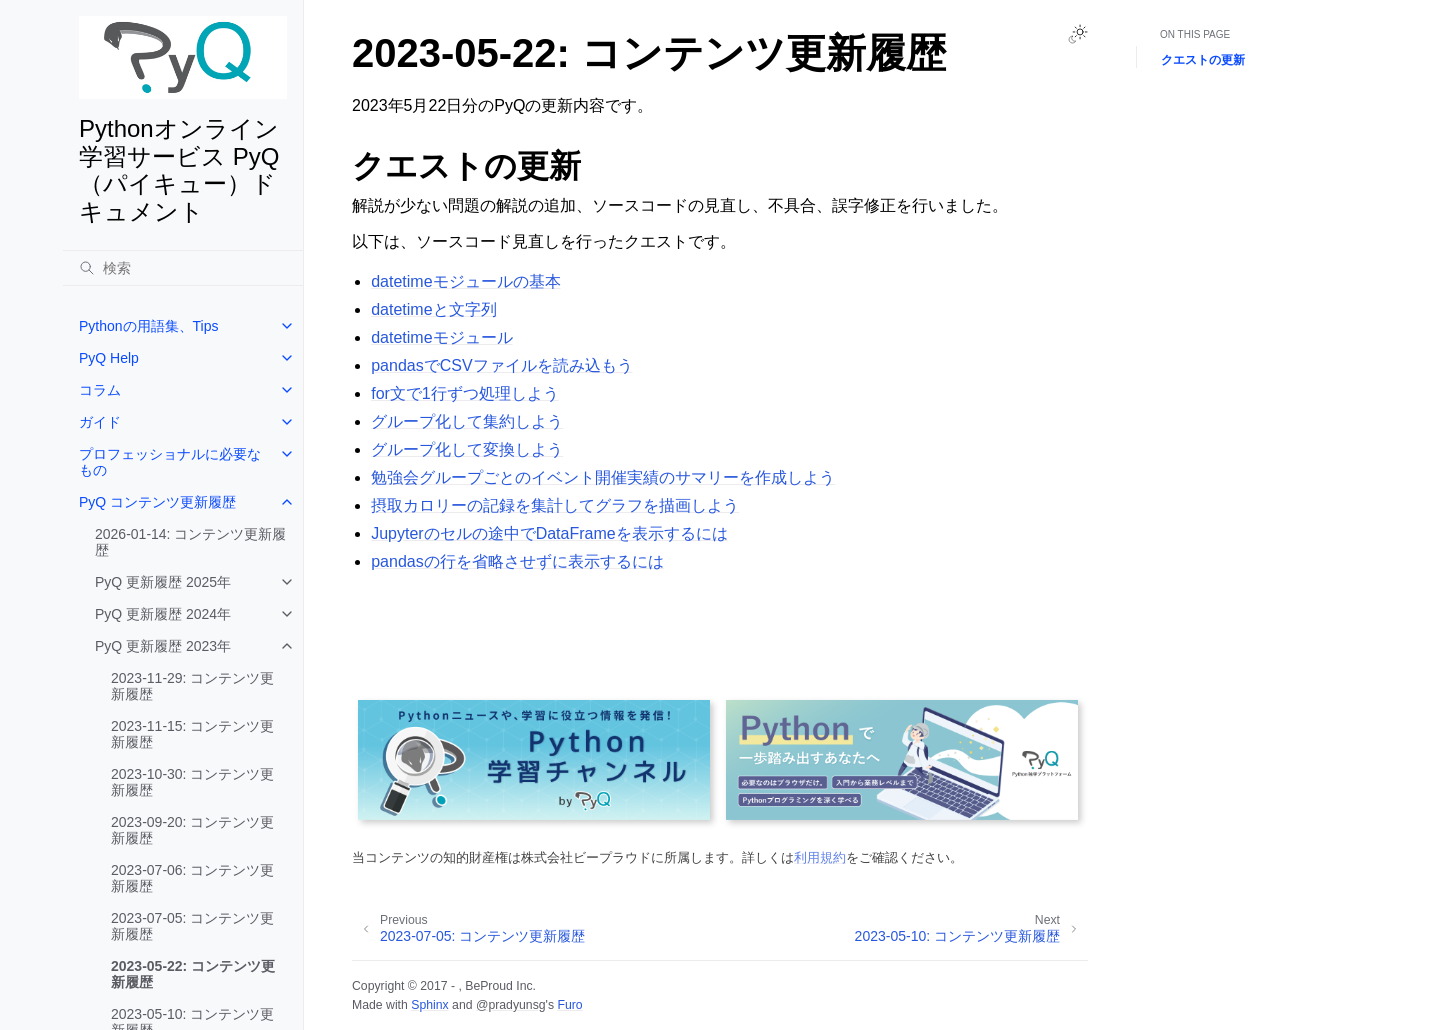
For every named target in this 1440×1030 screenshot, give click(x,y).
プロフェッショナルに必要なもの (170, 462)
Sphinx (429, 1005)
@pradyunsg (511, 1005)
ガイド (100, 422)
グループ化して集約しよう (467, 421)
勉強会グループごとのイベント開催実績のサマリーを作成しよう (603, 477)
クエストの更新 (1203, 60)
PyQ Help (109, 358)
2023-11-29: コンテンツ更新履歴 (192, 686)
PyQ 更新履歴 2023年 (163, 646)
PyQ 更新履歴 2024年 (163, 614)
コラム (100, 390)
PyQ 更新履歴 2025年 (163, 582)
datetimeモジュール (441, 337)
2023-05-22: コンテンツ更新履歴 (193, 974)
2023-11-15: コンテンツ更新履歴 (192, 734)
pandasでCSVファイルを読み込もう (501, 365)
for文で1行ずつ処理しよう (465, 393)
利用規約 (820, 857)
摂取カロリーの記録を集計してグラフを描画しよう (555, 505)
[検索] (183, 268)
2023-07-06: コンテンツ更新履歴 (192, 878)
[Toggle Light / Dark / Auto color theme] (1078, 34)
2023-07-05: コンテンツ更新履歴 (192, 926)
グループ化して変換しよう (467, 449)
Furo (569, 1005)
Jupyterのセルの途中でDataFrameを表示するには (549, 533)
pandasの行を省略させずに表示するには (517, 561)
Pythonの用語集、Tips (149, 326)
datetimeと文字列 (433, 309)
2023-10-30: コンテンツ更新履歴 (192, 782)
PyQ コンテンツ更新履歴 (157, 502)
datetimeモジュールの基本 (465, 281)
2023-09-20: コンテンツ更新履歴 (192, 830)
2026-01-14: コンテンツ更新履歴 (190, 542)
